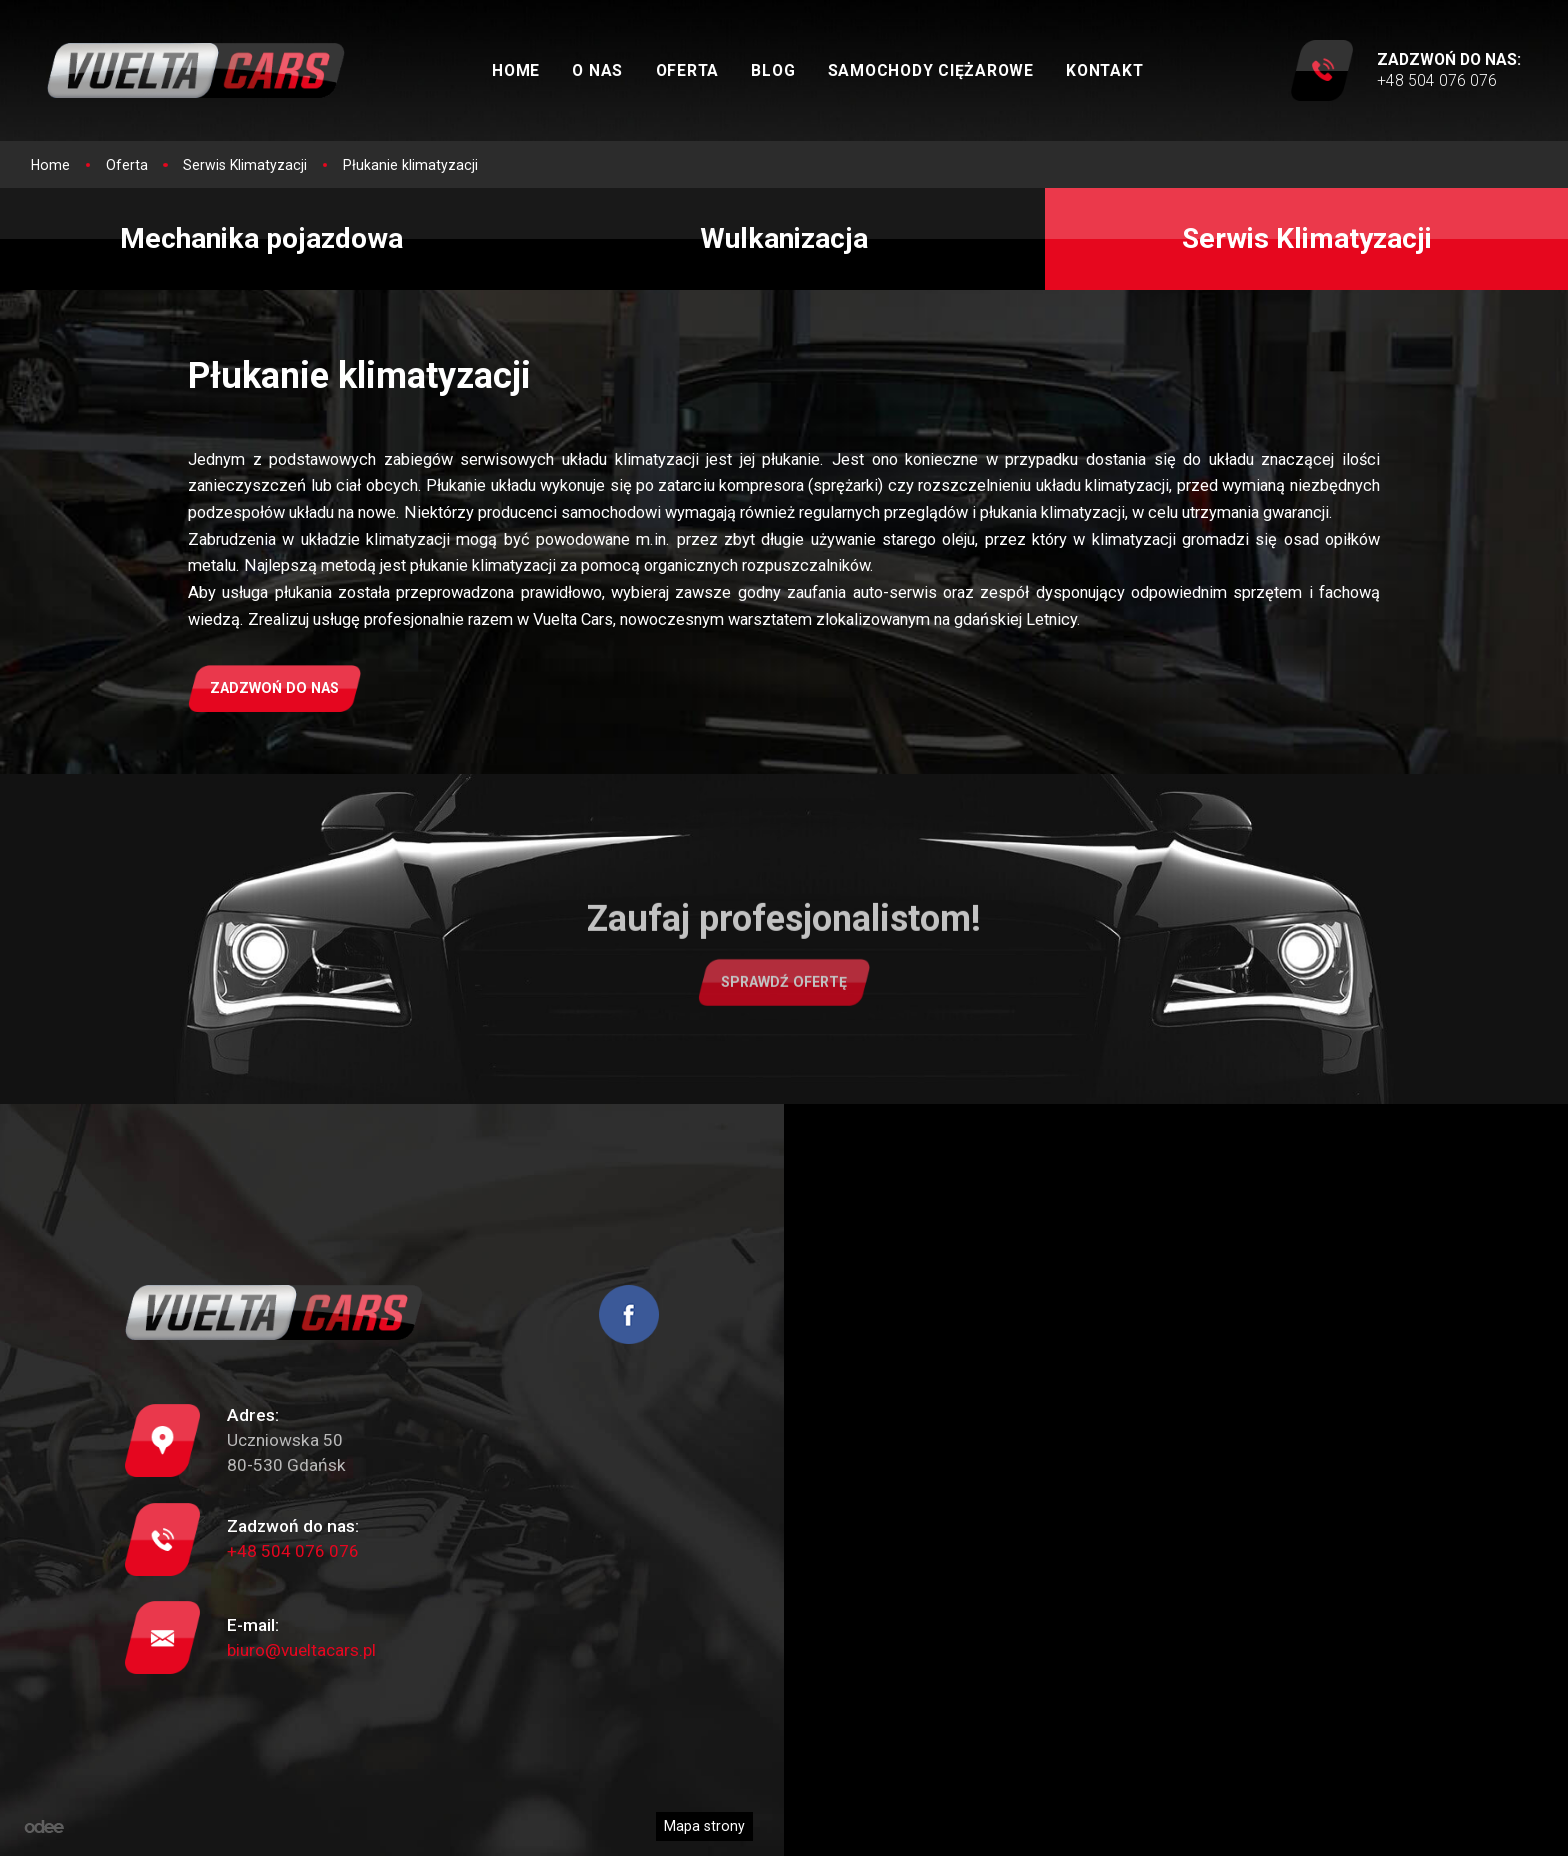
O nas (597, 70)
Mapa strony (704, 1826)
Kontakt (1104, 70)
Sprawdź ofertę (784, 995)
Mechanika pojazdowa (261, 238)
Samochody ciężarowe (931, 70)
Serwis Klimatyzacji (1307, 238)
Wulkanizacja (784, 238)
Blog (773, 70)
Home (516, 70)
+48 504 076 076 (293, 1551)
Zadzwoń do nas (274, 688)
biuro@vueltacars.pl (301, 1650)
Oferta (688, 70)
